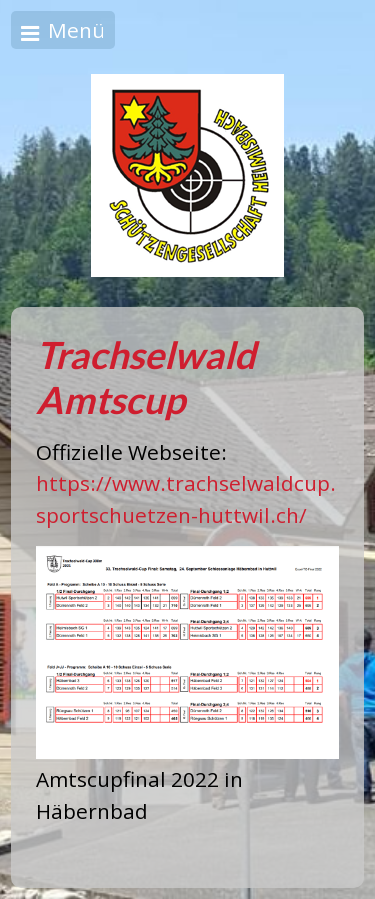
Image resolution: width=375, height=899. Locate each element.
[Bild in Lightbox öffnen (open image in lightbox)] (187, 653)
